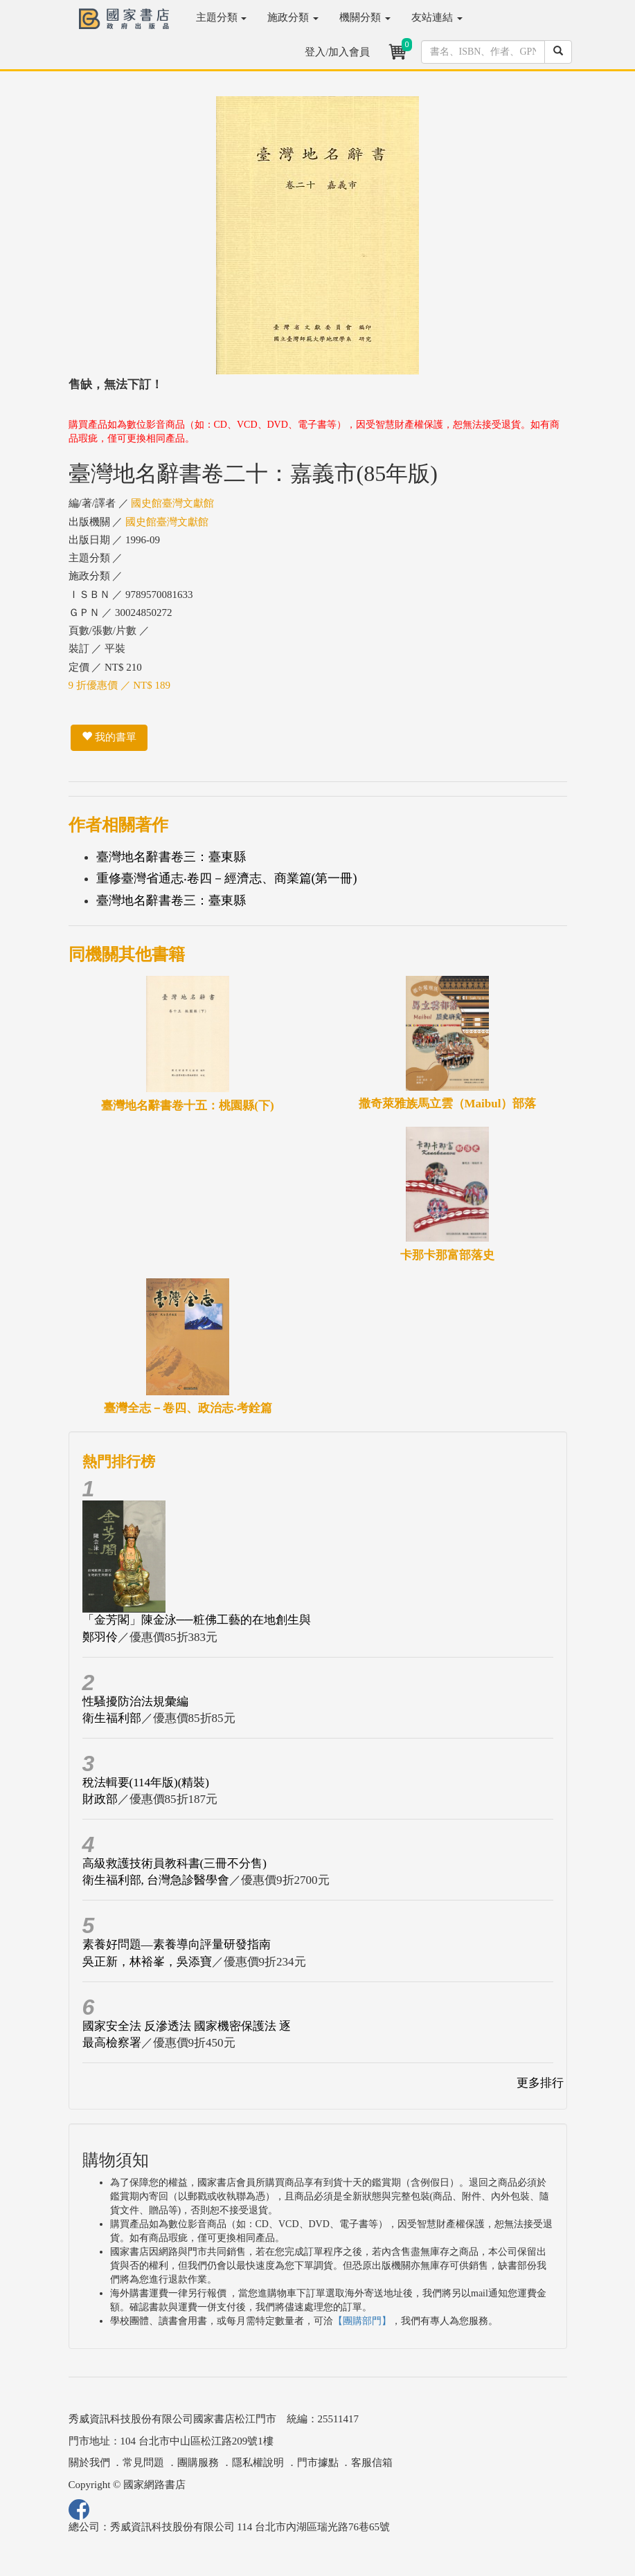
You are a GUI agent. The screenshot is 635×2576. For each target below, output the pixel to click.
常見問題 (143, 2462)
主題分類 (221, 17)
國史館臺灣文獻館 (172, 503)
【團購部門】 (362, 2321)
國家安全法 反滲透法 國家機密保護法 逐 (187, 2026)
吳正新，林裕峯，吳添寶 (147, 1961)
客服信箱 (372, 2462)
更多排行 (540, 2082)
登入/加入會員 (337, 51)
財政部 (100, 1799)
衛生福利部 (111, 1718)
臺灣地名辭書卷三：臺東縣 (171, 857)
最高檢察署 (111, 2042)
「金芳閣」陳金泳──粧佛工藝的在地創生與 (196, 1619)
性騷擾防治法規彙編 (135, 1701)
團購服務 (198, 2462)
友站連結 (437, 17)
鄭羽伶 (100, 1637)
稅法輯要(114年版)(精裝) (146, 1782)
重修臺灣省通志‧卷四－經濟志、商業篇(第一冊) (226, 878)
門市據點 (318, 2462)
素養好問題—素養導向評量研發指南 (176, 1944)
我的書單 (109, 737)
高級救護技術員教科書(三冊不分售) (174, 1863)
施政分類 (293, 17)
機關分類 (365, 17)
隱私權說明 (258, 2462)
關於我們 (89, 2462)
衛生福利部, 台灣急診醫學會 (156, 1880)
